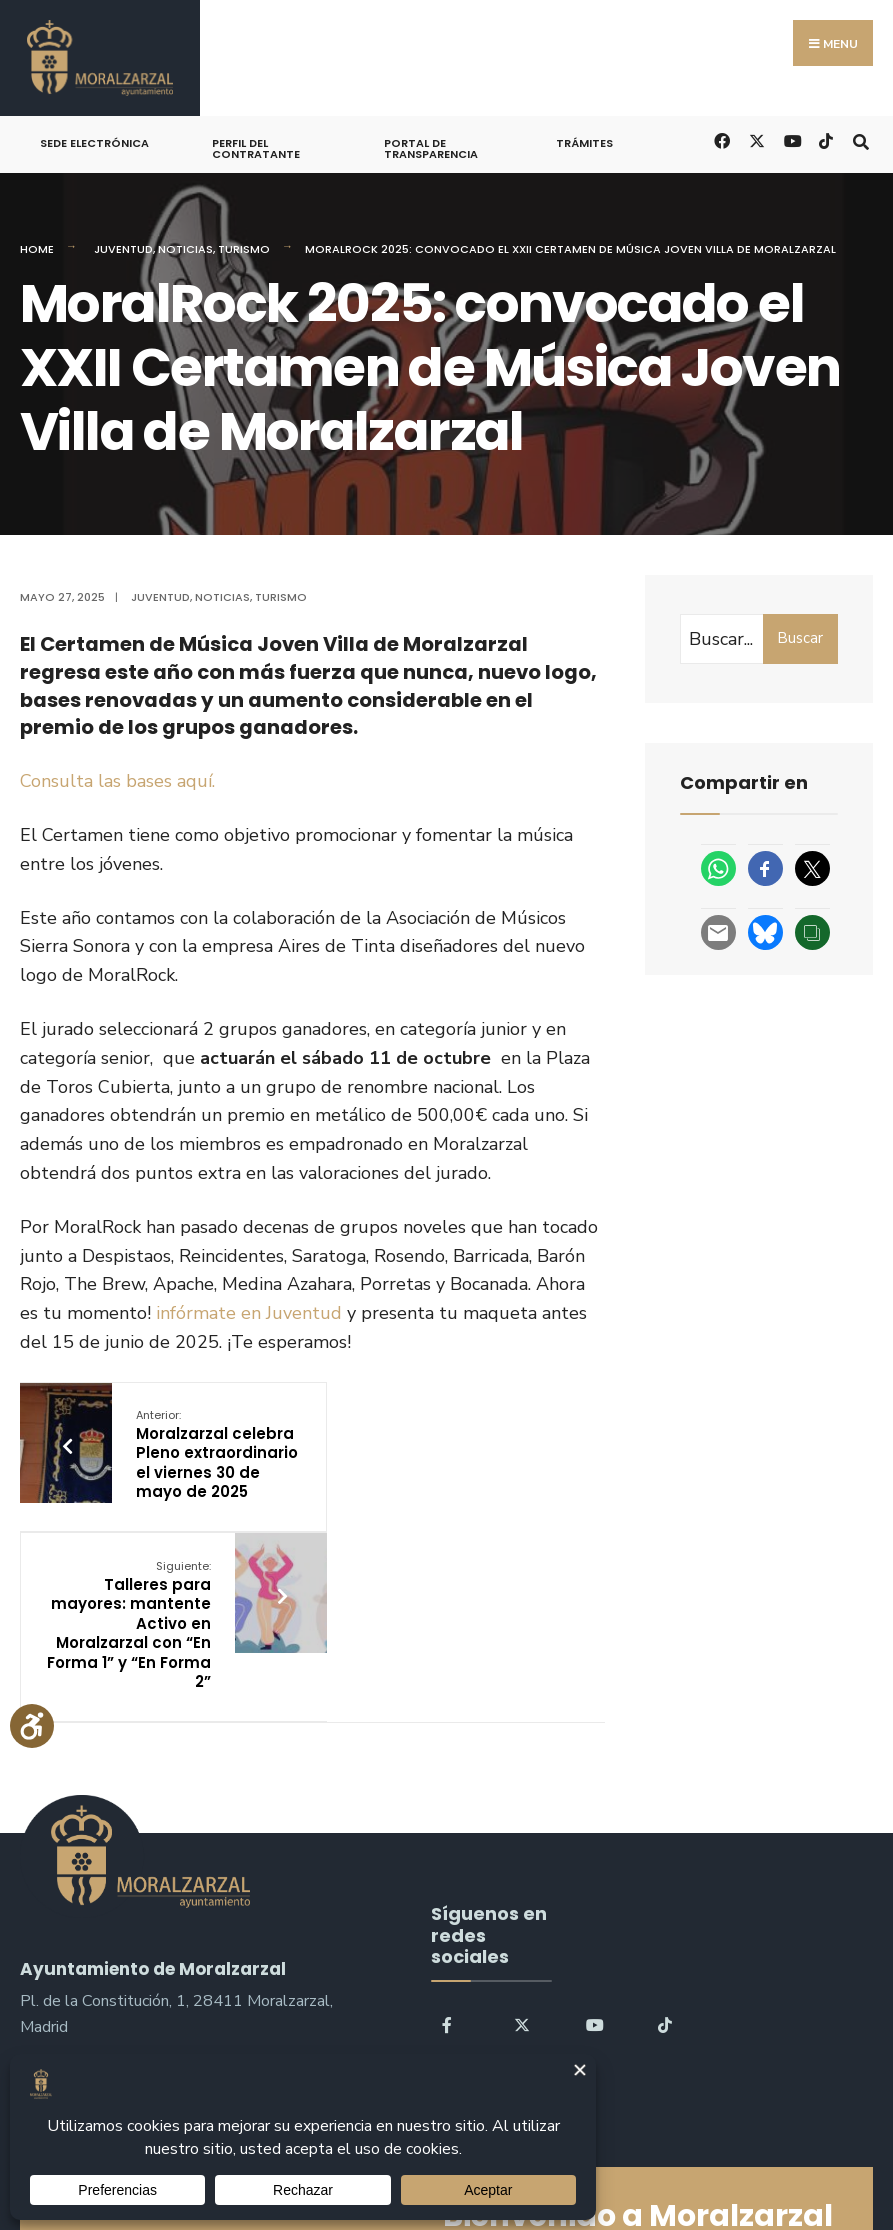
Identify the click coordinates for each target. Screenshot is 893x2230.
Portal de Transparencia (431, 148)
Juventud (123, 249)
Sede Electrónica (94, 143)
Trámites (584, 143)
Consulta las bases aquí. (117, 781)
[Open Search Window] (860, 139)
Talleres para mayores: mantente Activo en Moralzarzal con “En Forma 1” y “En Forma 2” (417, 1474)
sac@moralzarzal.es (90, 1950)
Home (37, 249)
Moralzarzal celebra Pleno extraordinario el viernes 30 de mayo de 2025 (198, 1464)
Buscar (800, 638)
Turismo (244, 249)
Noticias (185, 249)
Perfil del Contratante (256, 148)
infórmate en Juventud (249, 1313)
